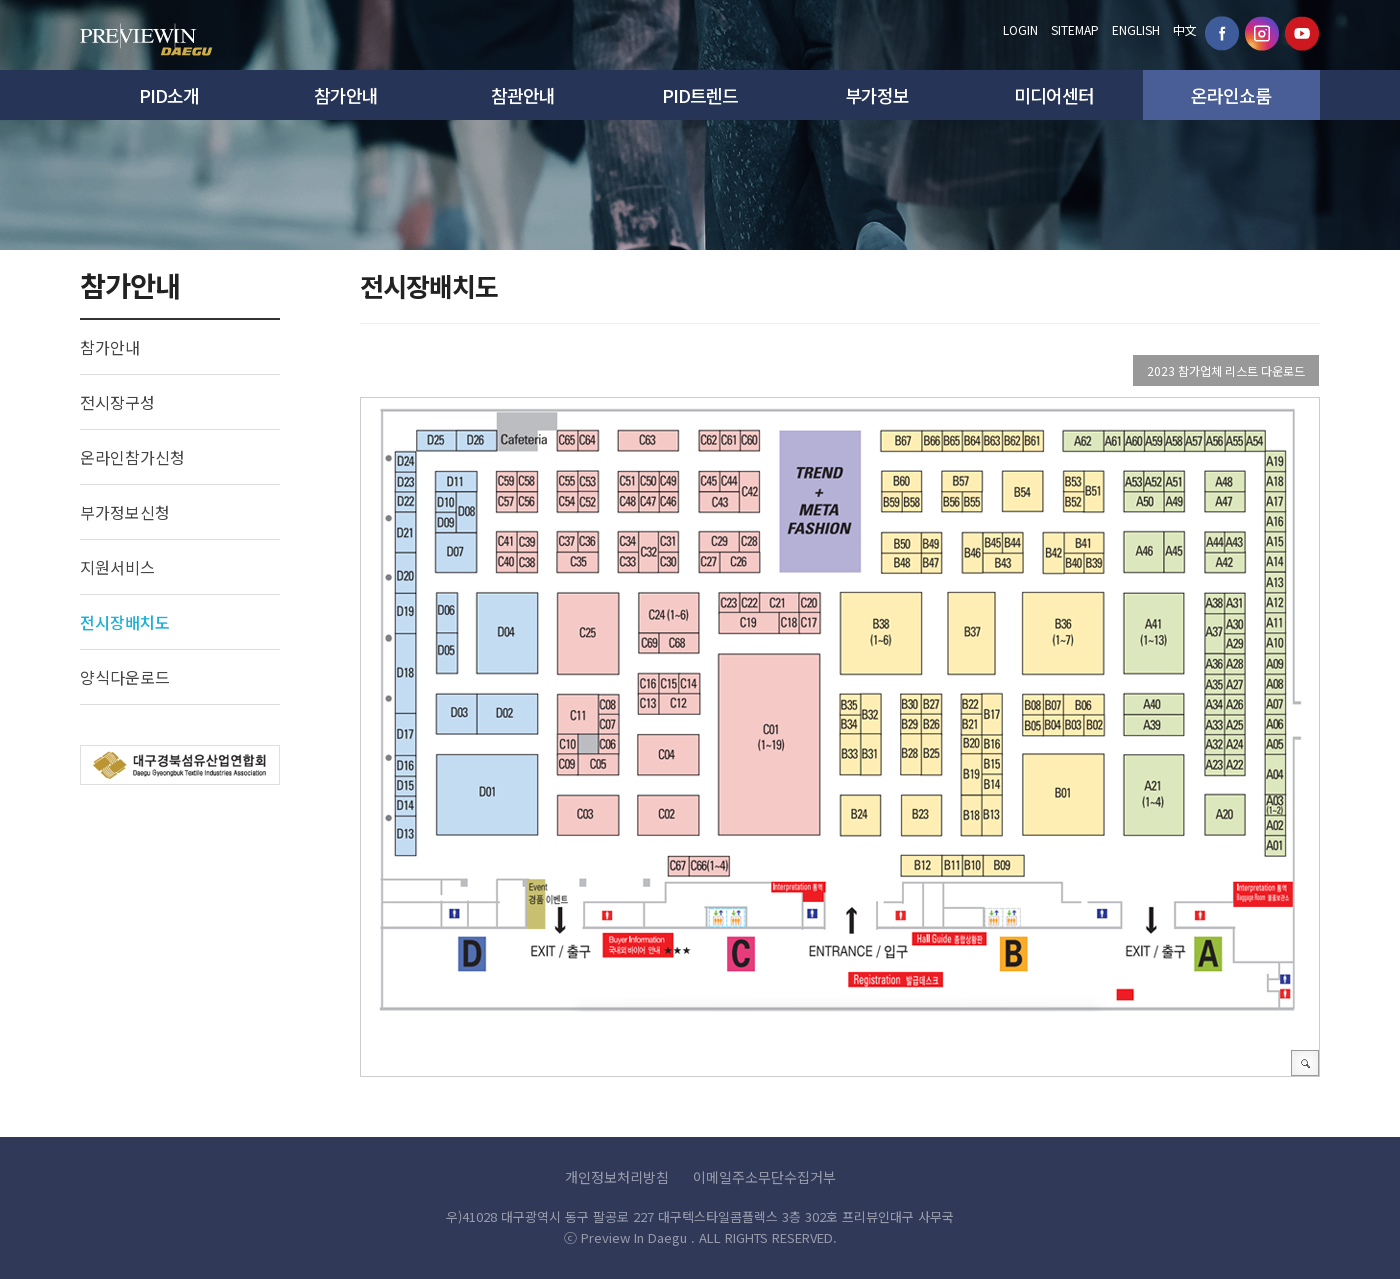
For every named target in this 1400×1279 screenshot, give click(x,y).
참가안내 (346, 95)
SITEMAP (1075, 29)
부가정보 (877, 95)
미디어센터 (1054, 95)
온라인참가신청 (132, 457)
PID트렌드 (700, 95)
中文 (1185, 29)
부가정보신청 (125, 512)
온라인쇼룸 (1231, 95)
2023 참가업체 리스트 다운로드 (1226, 370)
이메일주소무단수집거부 (764, 1177)
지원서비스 (117, 567)
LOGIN (1020, 29)
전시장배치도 (125, 622)
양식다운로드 (125, 677)
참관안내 (523, 95)
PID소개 (169, 95)
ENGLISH (1136, 29)
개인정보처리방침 (617, 1177)
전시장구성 (117, 402)
